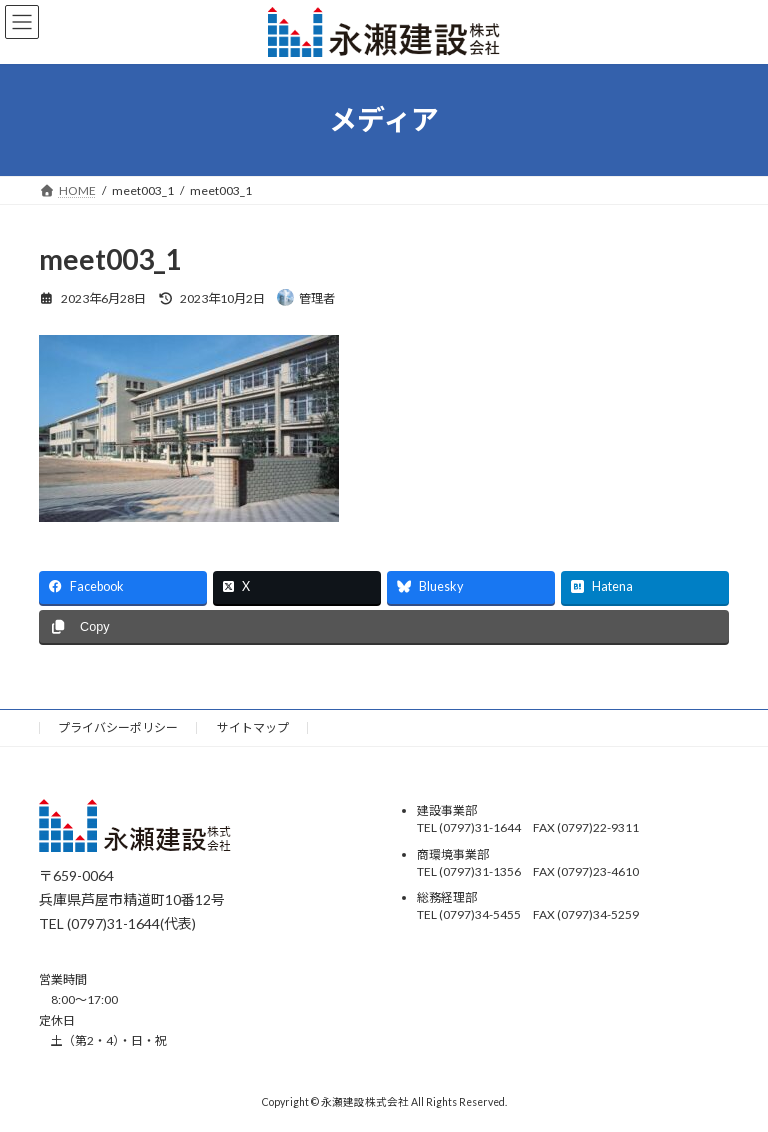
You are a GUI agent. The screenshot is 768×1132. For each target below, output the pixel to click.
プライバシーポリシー (118, 727)
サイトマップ (253, 727)
